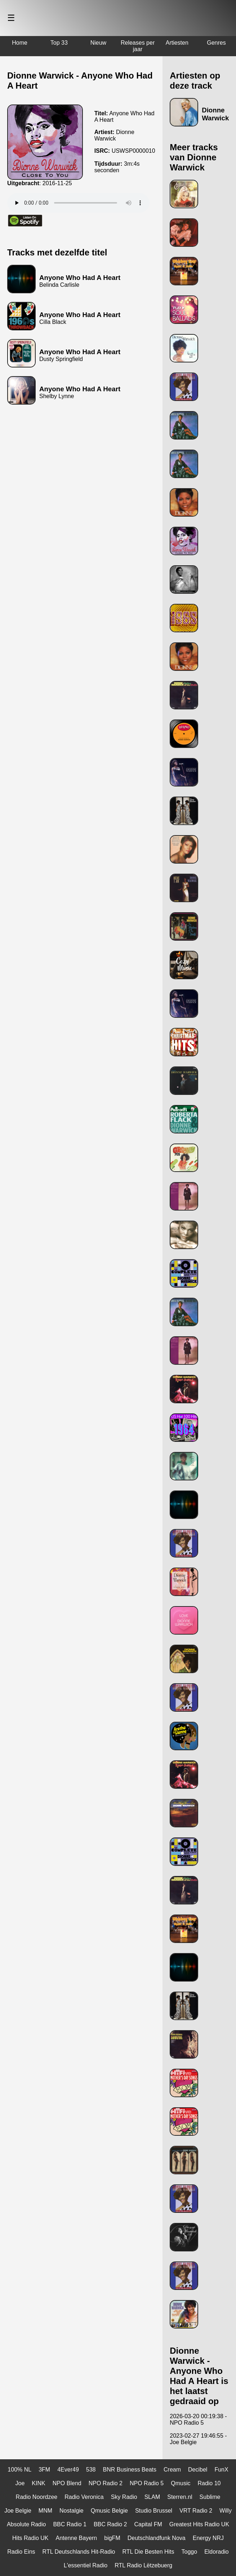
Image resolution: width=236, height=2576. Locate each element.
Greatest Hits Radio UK (199, 2524)
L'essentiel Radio (85, 2565)
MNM (45, 2511)
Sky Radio (124, 2497)
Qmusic (180, 2483)
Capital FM (148, 2524)
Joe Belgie (17, 2511)
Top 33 (59, 43)
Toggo (189, 2552)
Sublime (210, 2497)
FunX (221, 2469)
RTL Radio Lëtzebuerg (143, 2565)
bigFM (112, 2538)
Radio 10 (209, 2483)
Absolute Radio (26, 2524)
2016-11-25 (57, 183)
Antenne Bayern (76, 2538)
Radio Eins (21, 2552)
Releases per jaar (138, 46)
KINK (38, 2483)
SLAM (152, 2497)
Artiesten (177, 43)
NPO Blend (67, 2483)
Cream (172, 2469)
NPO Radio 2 (106, 2483)
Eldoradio (216, 2552)
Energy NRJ (208, 2538)
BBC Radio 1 (69, 2524)
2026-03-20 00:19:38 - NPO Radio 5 (198, 2419)
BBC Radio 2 (110, 2524)
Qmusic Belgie (109, 2511)
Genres (216, 43)
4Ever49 (68, 2469)
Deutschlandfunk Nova (157, 2538)
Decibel (197, 2469)
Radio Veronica (84, 2497)
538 (91, 2469)
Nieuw (98, 43)
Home (19, 43)
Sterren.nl (179, 2497)
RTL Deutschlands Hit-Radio (79, 2552)
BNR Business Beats (129, 2469)
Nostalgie (71, 2511)
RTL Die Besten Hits (148, 2552)
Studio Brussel (153, 2511)
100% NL (19, 2469)
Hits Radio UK (30, 2538)
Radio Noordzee (37, 2497)
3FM (44, 2469)
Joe (20, 2483)
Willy (225, 2511)
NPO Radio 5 (147, 2483)
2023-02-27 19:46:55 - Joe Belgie (198, 2439)
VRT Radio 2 (195, 2511)
